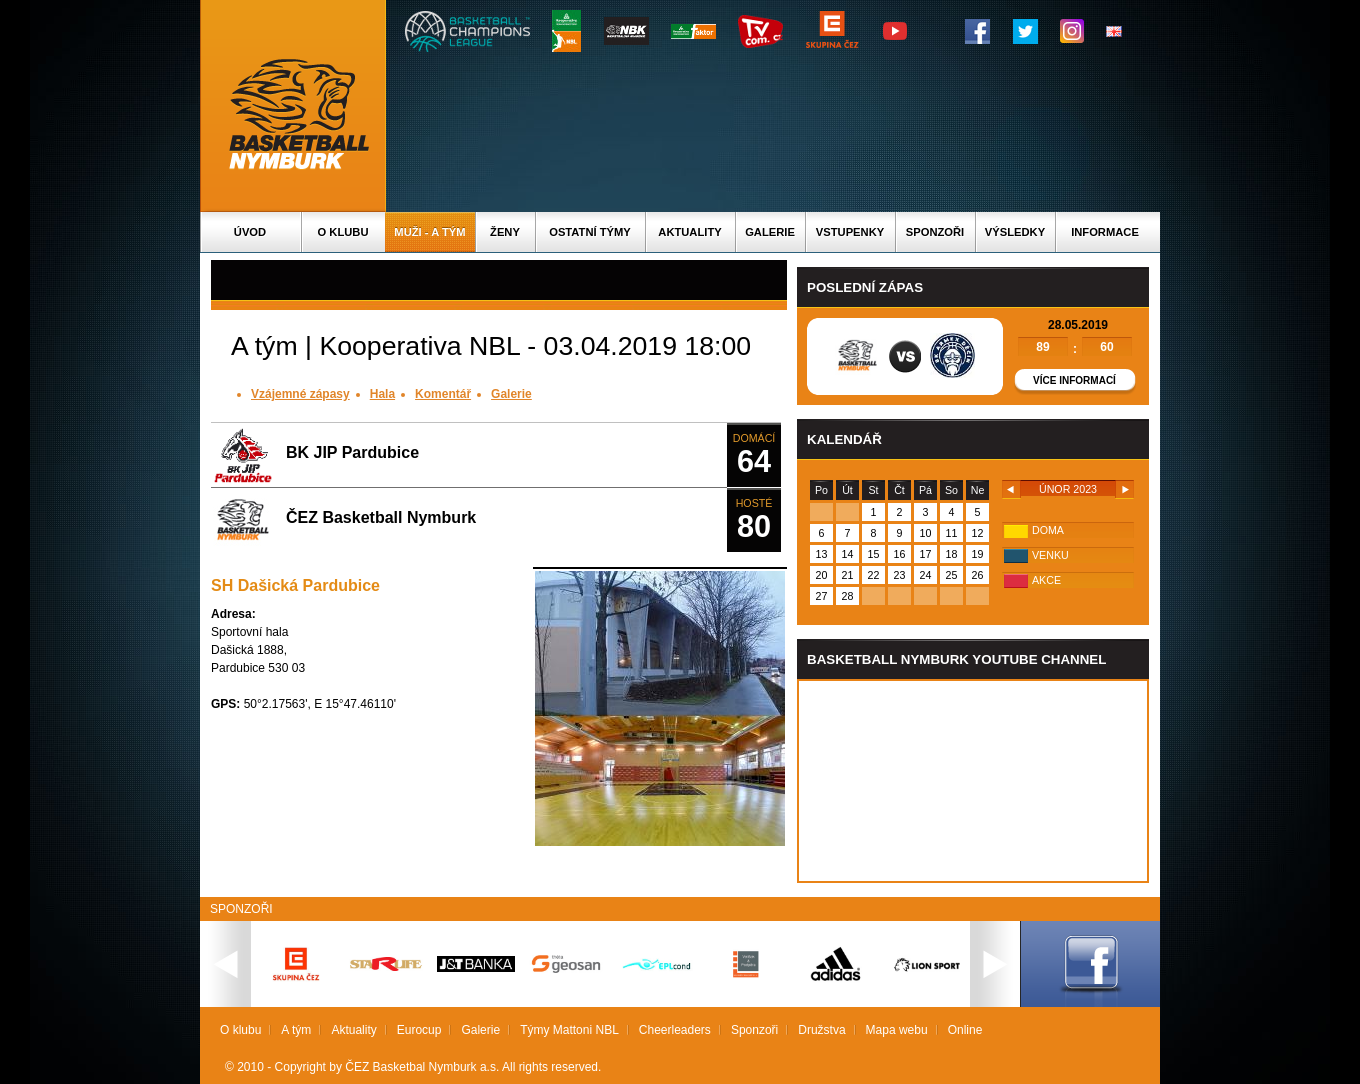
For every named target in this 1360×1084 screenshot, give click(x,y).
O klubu (343, 232)
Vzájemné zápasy (300, 394)
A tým (296, 1030)
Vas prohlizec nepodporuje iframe (973, 781)
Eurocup (419, 1030)
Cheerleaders (675, 1030)
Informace (1105, 232)
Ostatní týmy (590, 232)
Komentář (443, 394)
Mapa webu (897, 1030)
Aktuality (689, 232)
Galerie (770, 232)
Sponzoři (935, 232)
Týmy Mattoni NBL (569, 1030)
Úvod (250, 232)
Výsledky (1015, 232)
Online (965, 1030)
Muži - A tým (429, 232)
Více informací (1074, 380)
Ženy (505, 232)
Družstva (821, 1030)
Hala (382, 394)
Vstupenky (850, 232)
